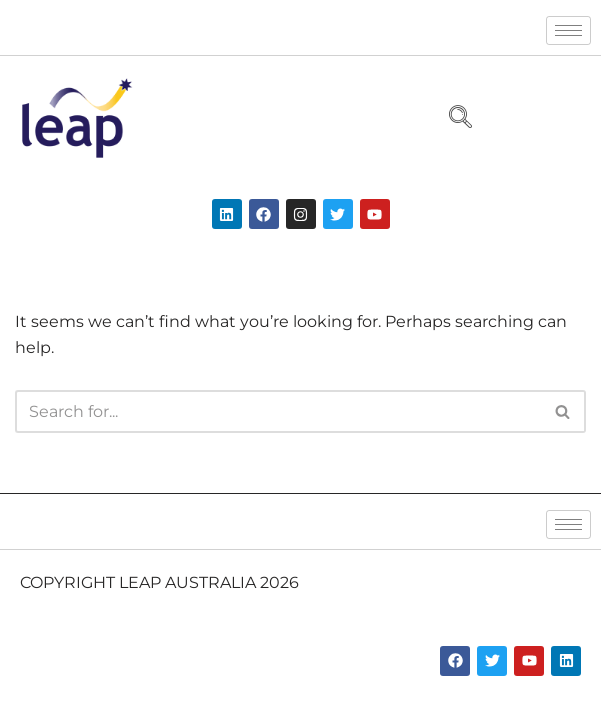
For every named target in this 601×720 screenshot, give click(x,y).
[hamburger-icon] (568, 30)
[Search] (278, 411)
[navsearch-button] (452, 119)
